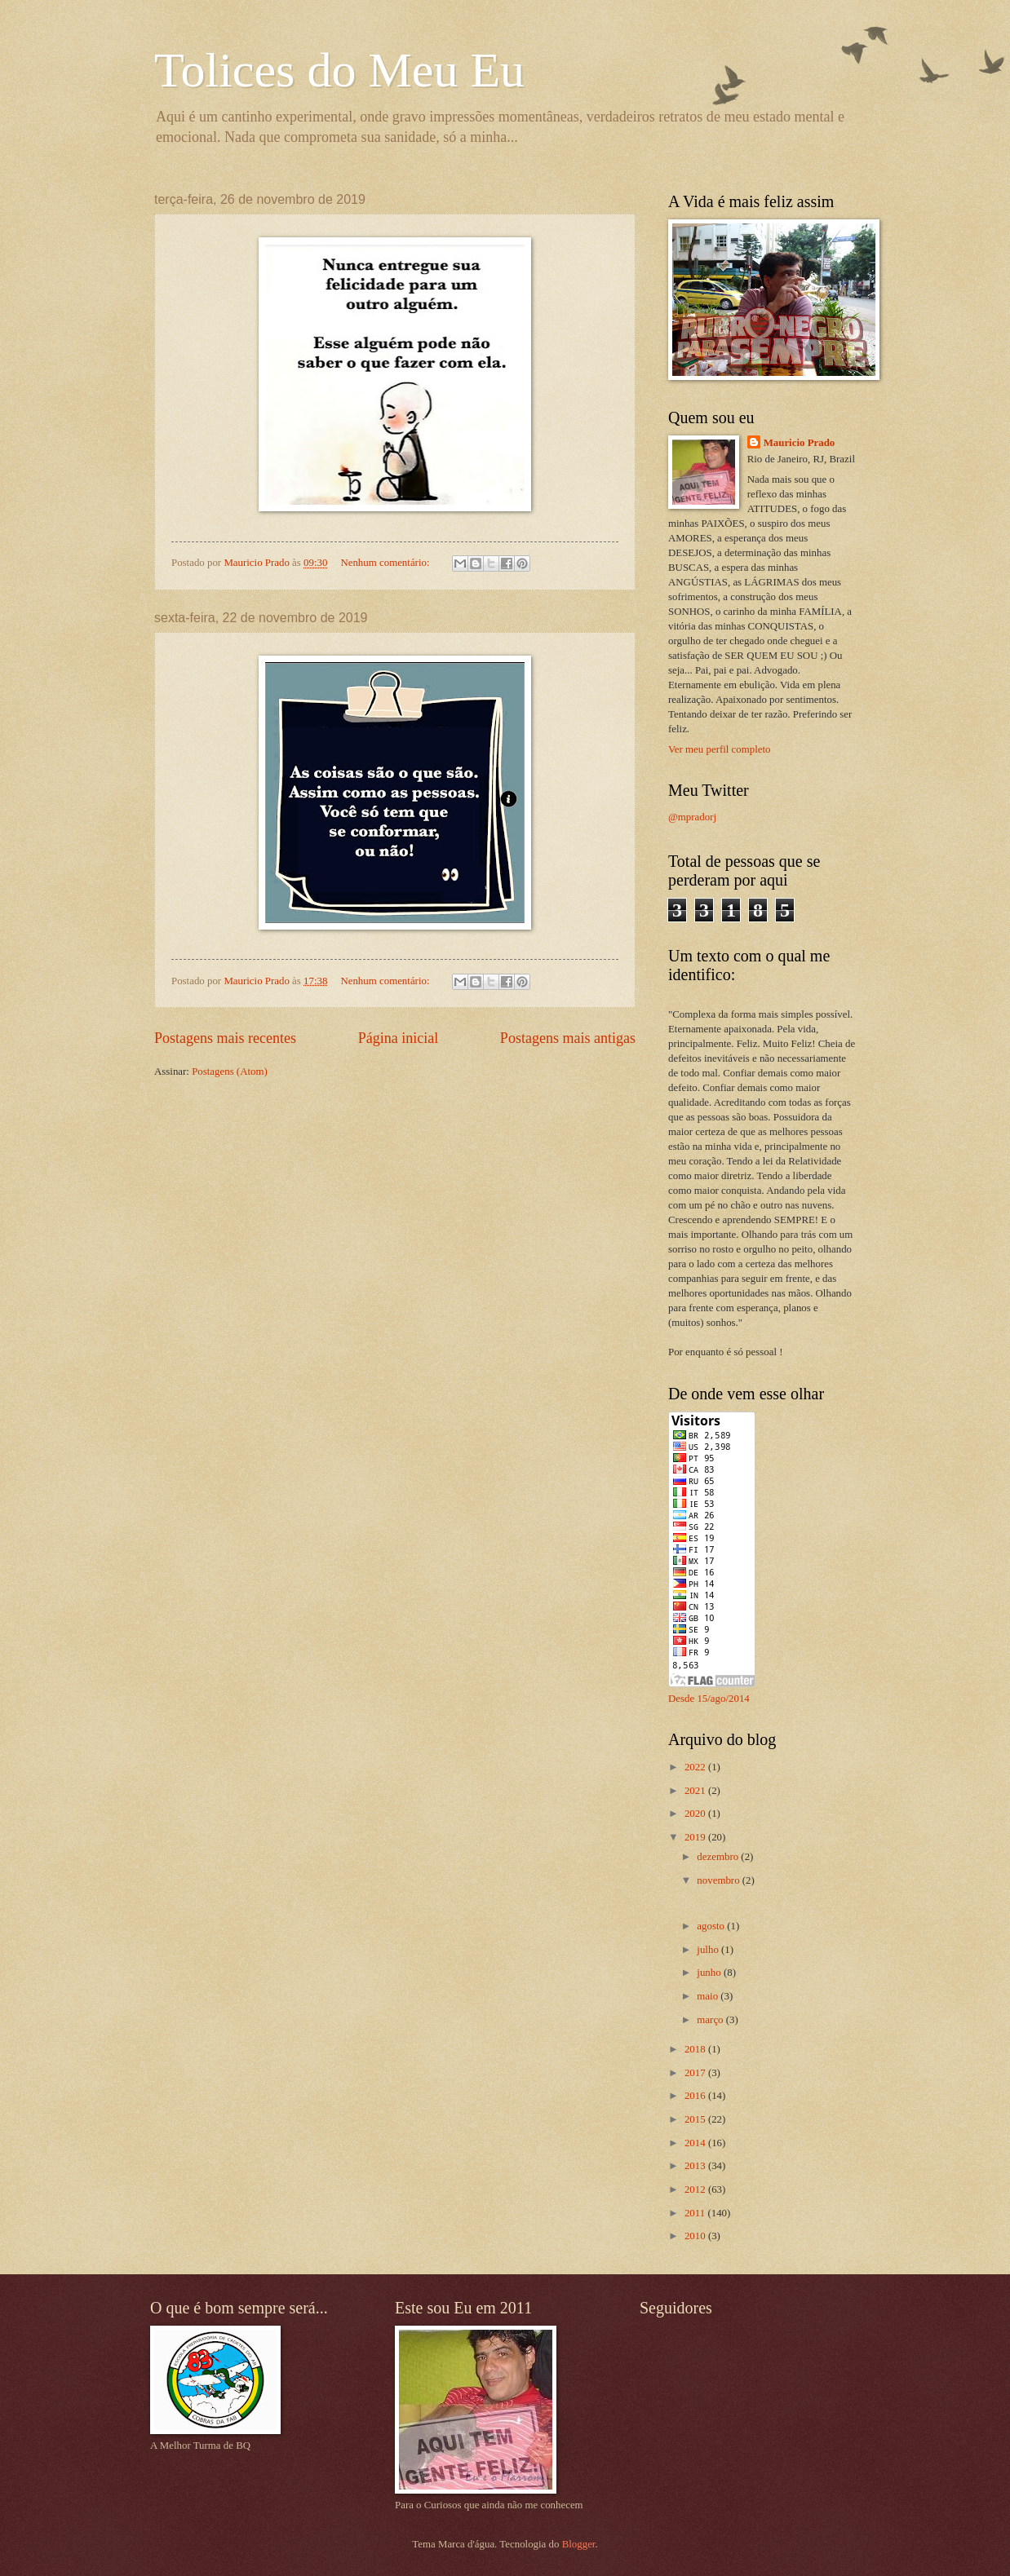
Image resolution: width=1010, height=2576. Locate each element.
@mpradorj (692, 817)
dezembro (719, 1856)
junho (710, 1972)
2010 (696, 2236)
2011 (696, 2213)
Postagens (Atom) (230, 1071)
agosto (712, 1926)
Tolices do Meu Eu (339, 70)
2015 (696, 2119)
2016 (696, 2095)
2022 (696, 1767)
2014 (696, 2143)
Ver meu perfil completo (719, 749)
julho (709, 1949)
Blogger (579, 2544)
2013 (696, 2166)
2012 (696, 2189)
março (711, 2020)
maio (708, 1996)
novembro (719, 1880)
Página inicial (398, 1038)
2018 (696, 2049)
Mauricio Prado (799, 442)
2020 (696, 1813)
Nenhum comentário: (386, 562)
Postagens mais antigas (568, 1038)
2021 (696, 1790)
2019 (696, 1837)
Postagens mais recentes (225, 1038)
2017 (696, 2073)
